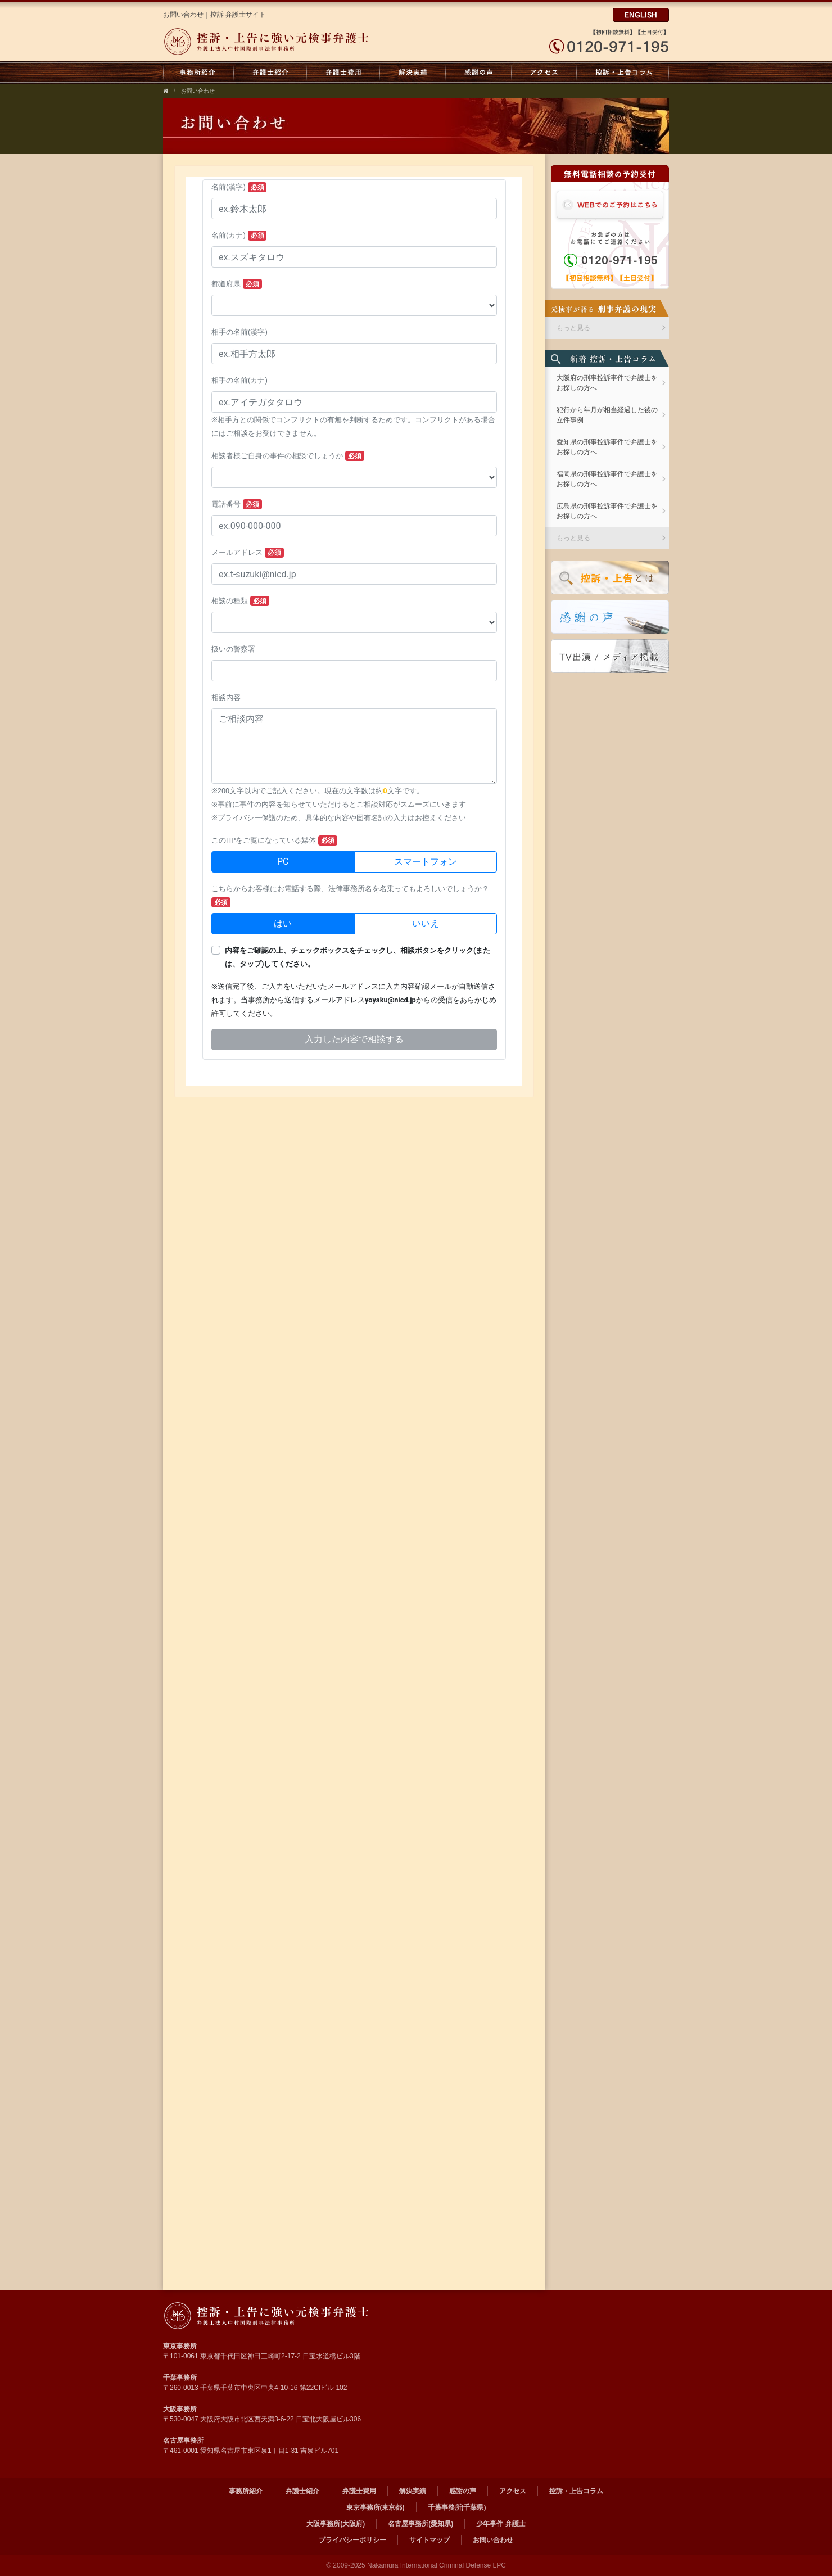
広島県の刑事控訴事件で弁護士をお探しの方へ (607, 511)
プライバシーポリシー (352, 2540)
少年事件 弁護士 (500, 2524)
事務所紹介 (198, 72)
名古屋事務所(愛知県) (420, 2524)
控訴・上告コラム (623, 72)
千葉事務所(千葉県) (457, 2507)
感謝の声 (479, 72)
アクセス (544, 72)
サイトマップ (429, 2540)
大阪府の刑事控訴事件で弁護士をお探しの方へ (607, 383)
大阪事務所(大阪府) (335, 2524)
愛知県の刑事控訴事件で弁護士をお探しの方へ (607, 447)
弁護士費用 (343, 72)
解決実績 (413, 72)
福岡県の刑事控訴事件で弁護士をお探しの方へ (607, 479)
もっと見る (573, 328)
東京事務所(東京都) (375, 2507)
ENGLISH (641, 15)
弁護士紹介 (270, 72)
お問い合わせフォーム (354, 631)
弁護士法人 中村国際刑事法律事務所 (268, 2316)
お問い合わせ (198, 91)
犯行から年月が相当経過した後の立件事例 (607, 415)
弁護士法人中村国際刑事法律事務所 (268, 42)
